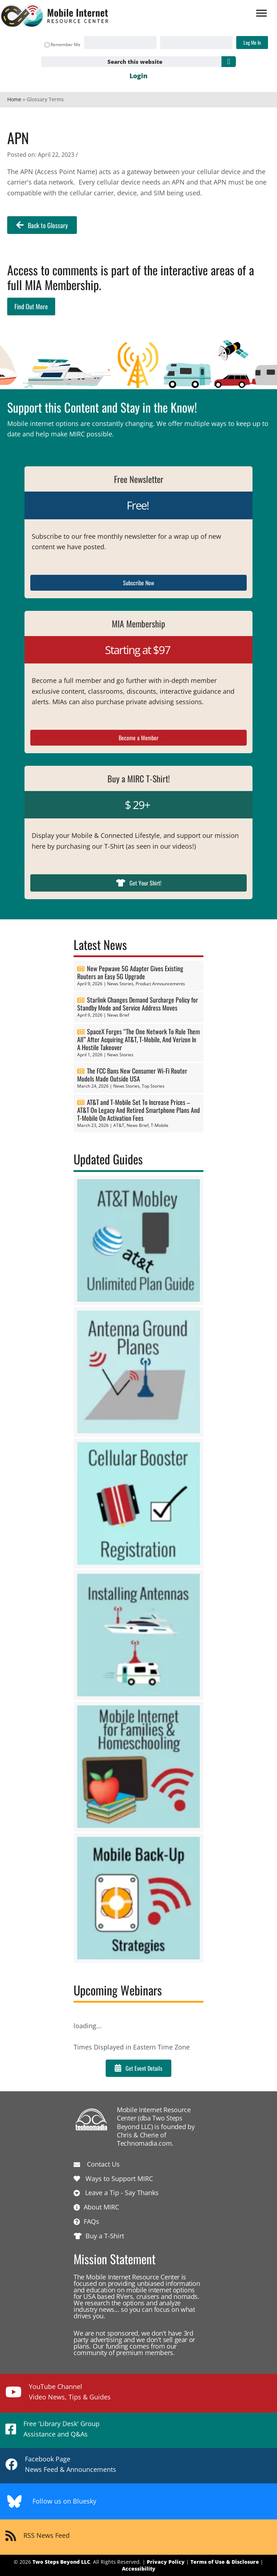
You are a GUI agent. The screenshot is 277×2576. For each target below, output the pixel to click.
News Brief (118, 1015)
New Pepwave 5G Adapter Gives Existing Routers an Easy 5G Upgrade (130, 972)
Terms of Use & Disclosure (224, 2561)
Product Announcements (160, 984)
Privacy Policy (166, 2561)
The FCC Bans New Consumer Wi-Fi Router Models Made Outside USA (132, 1074)
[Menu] (261, 13)
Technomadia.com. (145, 2143)
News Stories (120, 984)
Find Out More (31, 306)
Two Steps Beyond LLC (61, 2561)
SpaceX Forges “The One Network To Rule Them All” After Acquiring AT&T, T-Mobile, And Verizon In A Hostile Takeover (138, 1039)
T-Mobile (159, 1125)
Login (138, 75)
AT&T (118, 1125)
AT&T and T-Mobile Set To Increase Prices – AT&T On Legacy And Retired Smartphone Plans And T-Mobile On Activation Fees (138, 1110)
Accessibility (138, 2568)
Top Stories (153, 1086)
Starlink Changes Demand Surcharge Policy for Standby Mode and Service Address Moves (137, 1003)
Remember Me (62, 44)
